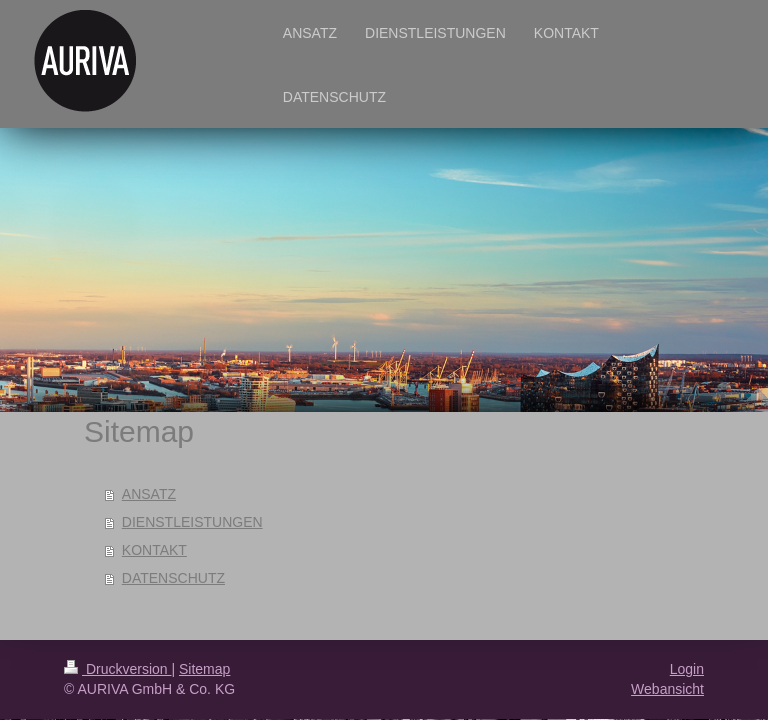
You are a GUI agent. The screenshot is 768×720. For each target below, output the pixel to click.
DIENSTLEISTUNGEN (192, 522)
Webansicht (667, 689)
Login (687, 669)
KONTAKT (154, 550)
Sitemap (204, 669)
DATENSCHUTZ (173, 578)
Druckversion (117, 669)
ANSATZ (149, 494)
